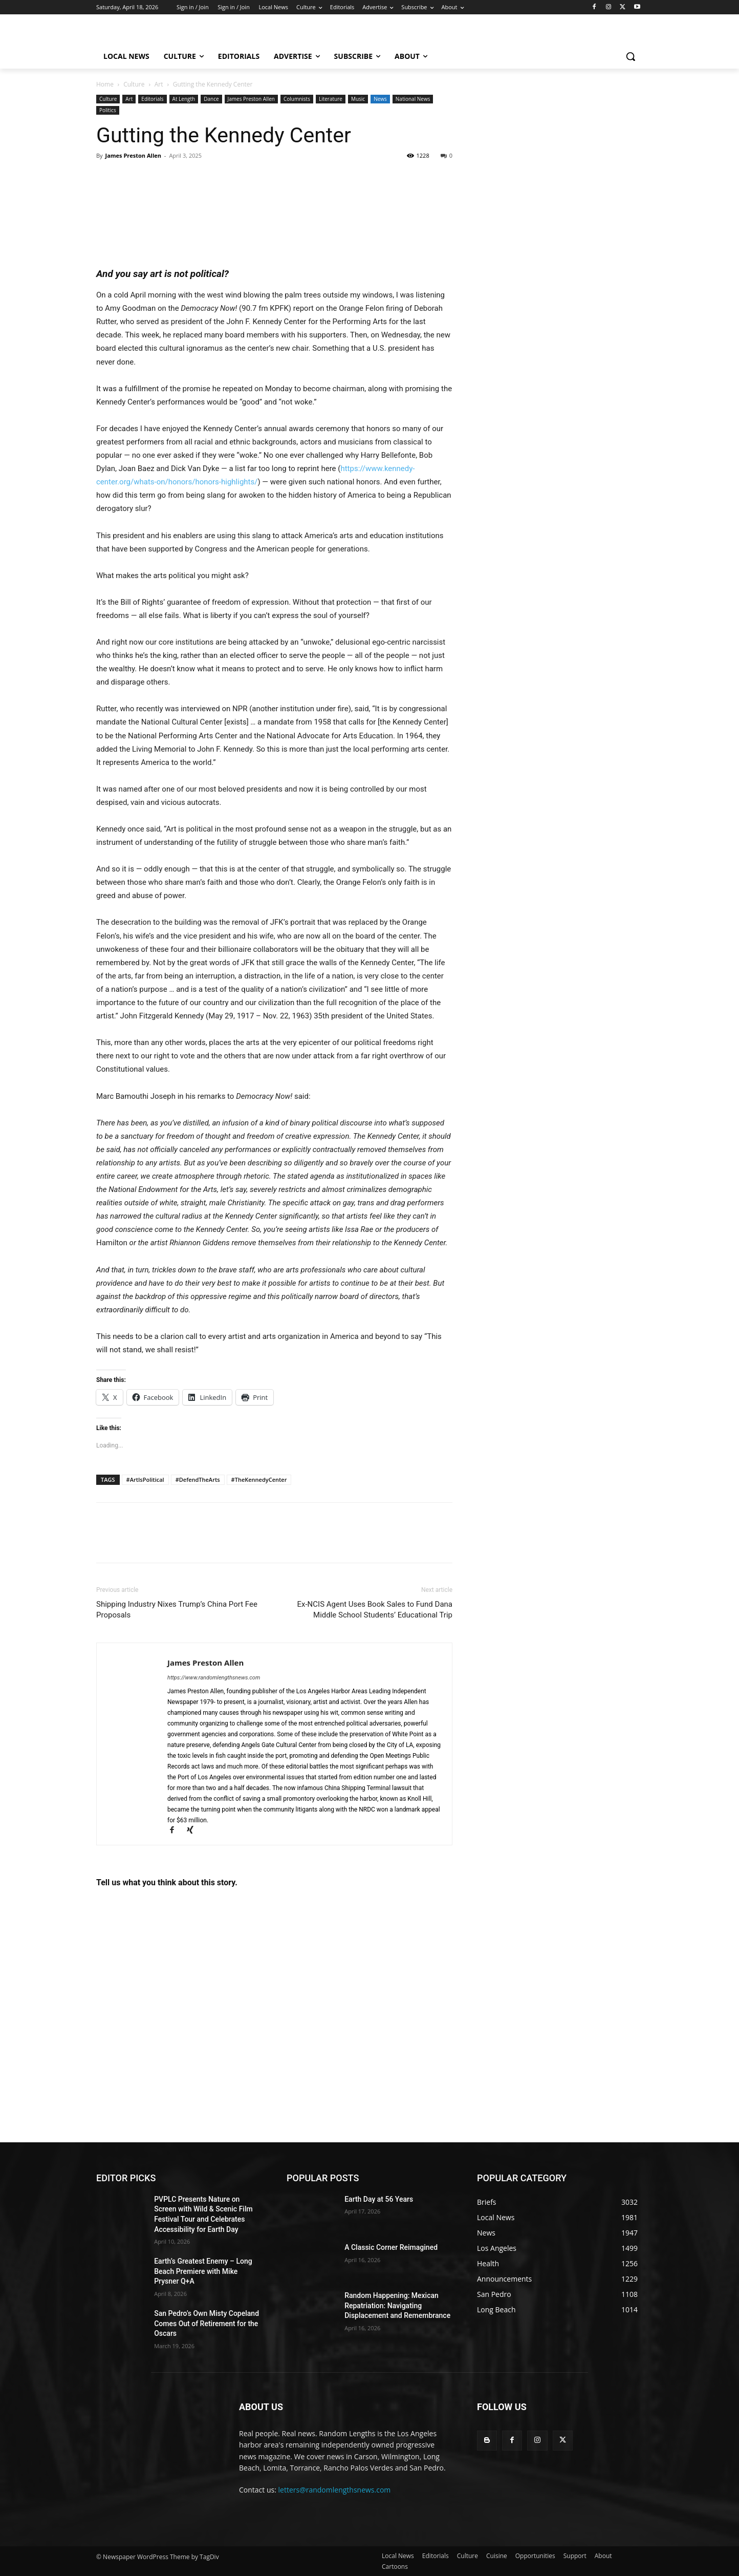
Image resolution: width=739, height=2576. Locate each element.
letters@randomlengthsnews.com (334, 2490)
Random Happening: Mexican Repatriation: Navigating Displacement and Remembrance (397, 2305)
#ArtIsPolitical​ (145, 1479)
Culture (133, 84)
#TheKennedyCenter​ (259, 1479)
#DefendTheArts (198, 1479)
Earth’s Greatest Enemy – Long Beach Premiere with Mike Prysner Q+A (203, 2271)
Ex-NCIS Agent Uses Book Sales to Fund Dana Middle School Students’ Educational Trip (375, 1610)
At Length (183, 98)
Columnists (297, 98)
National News (413, 98)
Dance (211, 98)
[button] (630, 56)
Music (358, 98)
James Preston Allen (251, 98)
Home (105, 84)
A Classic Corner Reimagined (391, 2247)
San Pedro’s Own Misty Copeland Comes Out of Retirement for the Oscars (206, 2323)
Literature (330, 98)
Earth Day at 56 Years (378, 2199)
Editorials (152, 98)
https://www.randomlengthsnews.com (213, 1677)
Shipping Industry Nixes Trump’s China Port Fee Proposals (176, 1610)
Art (159, 84)
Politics (107, 110)
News (380, 98)
